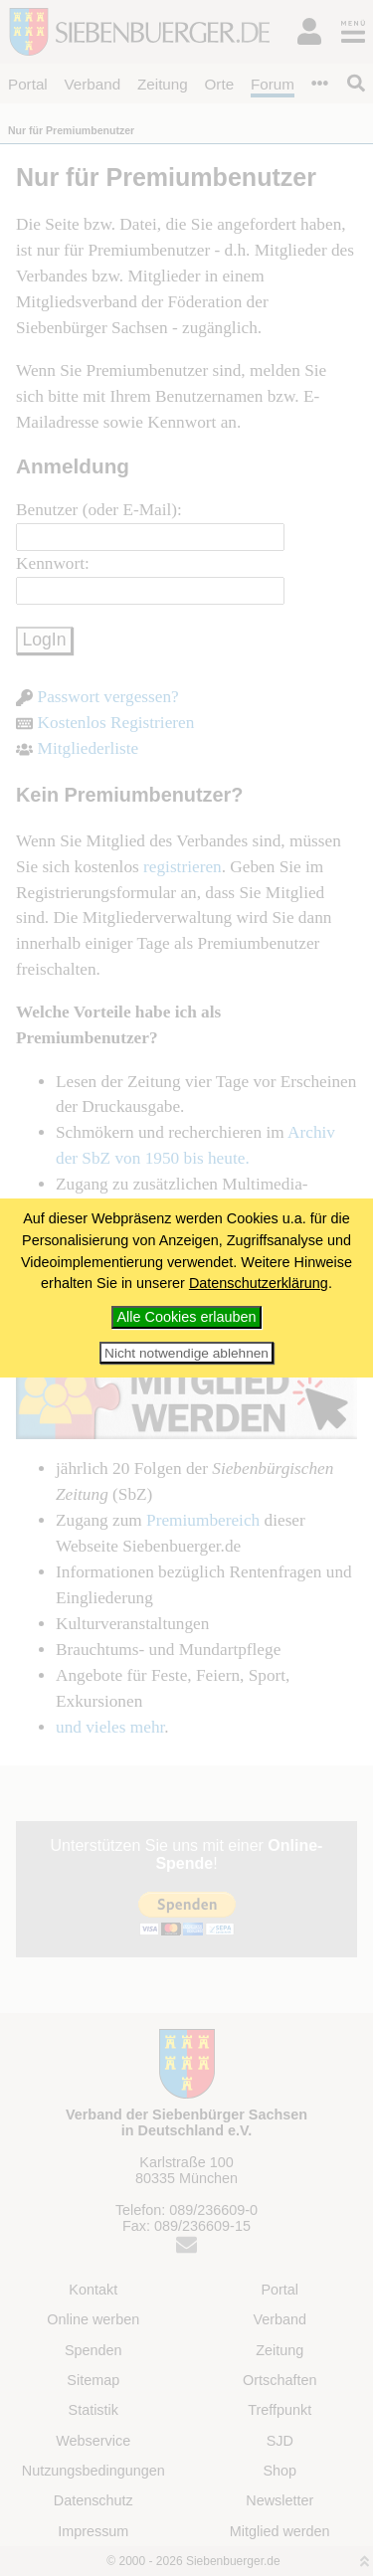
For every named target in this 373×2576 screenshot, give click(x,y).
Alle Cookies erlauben (187, 1317)
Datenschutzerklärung (258, 1283)
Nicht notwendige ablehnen (186, 1353)
